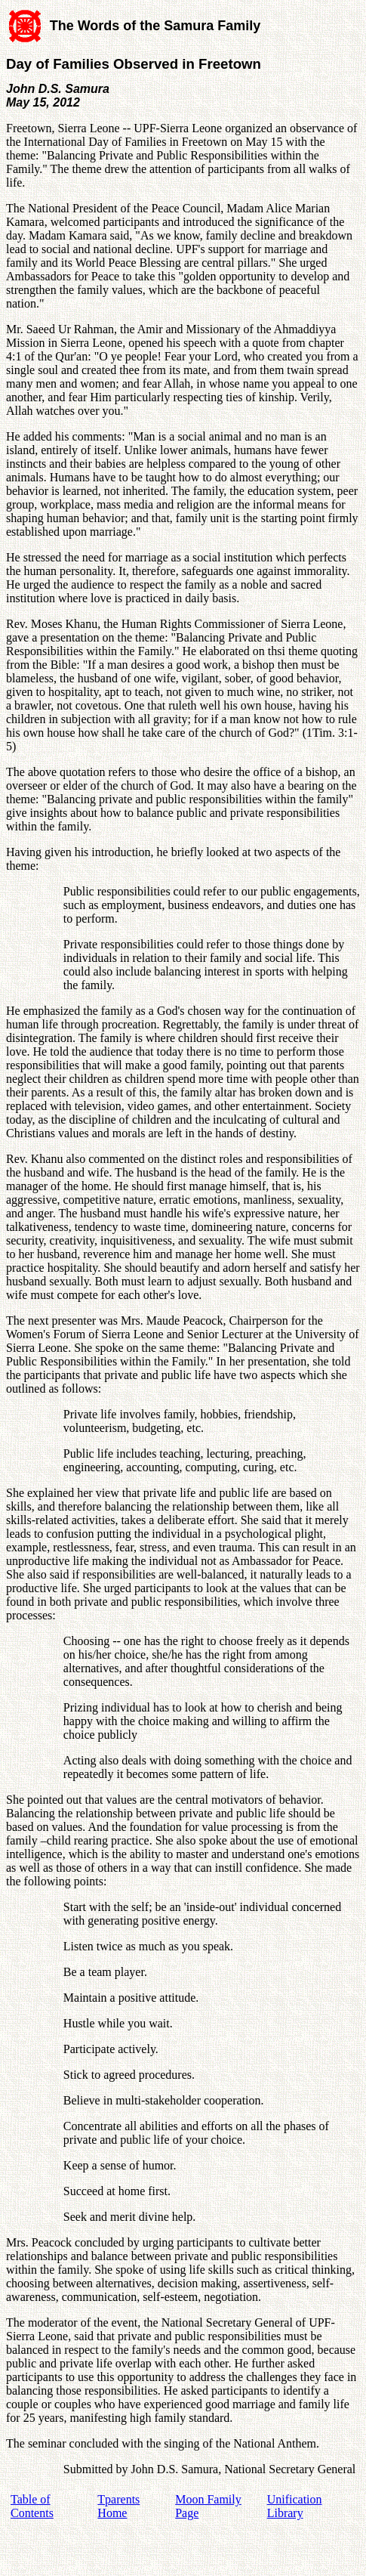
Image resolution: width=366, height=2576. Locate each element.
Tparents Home (118, 2506)
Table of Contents (32, 2506)
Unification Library (294, 2506)
